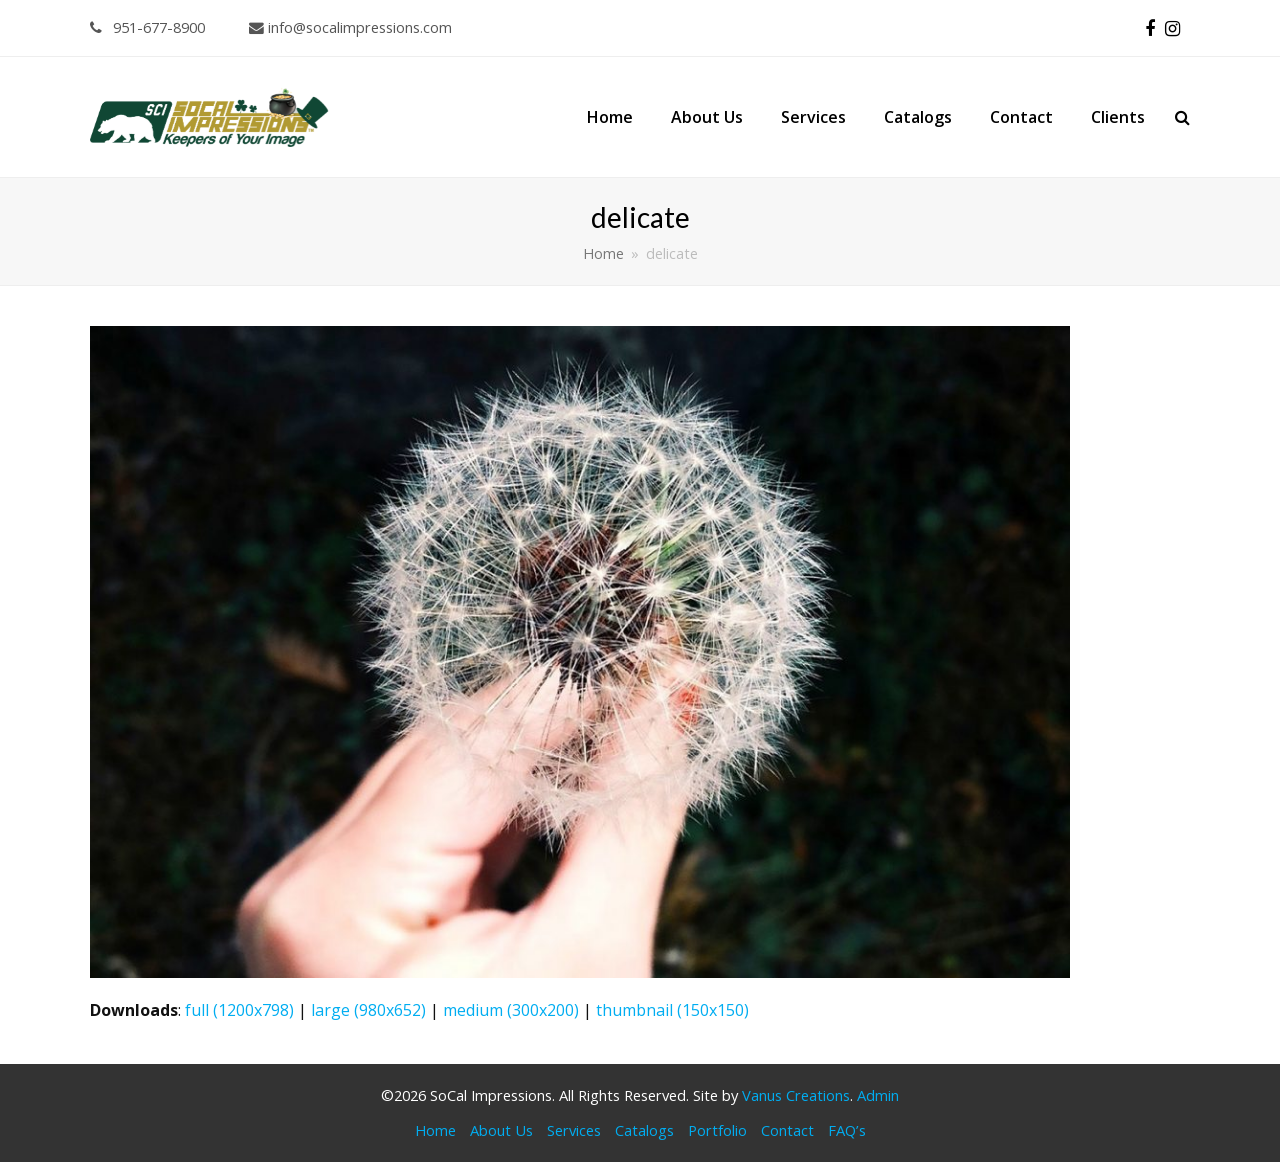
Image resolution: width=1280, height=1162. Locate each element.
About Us (501, 1130)
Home (435, 1130)
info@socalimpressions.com (350, 27)
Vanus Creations (796, 1095)
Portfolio (717, 1130)
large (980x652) (368, 1010)
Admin (878, 1095)
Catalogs (644, 1130)
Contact (787, 1130)
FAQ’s (847, 1130)
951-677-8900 (147, 27)
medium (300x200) (511, 1010)
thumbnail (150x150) (672, 1010)
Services (574, 1130)
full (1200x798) (239, 1010)
